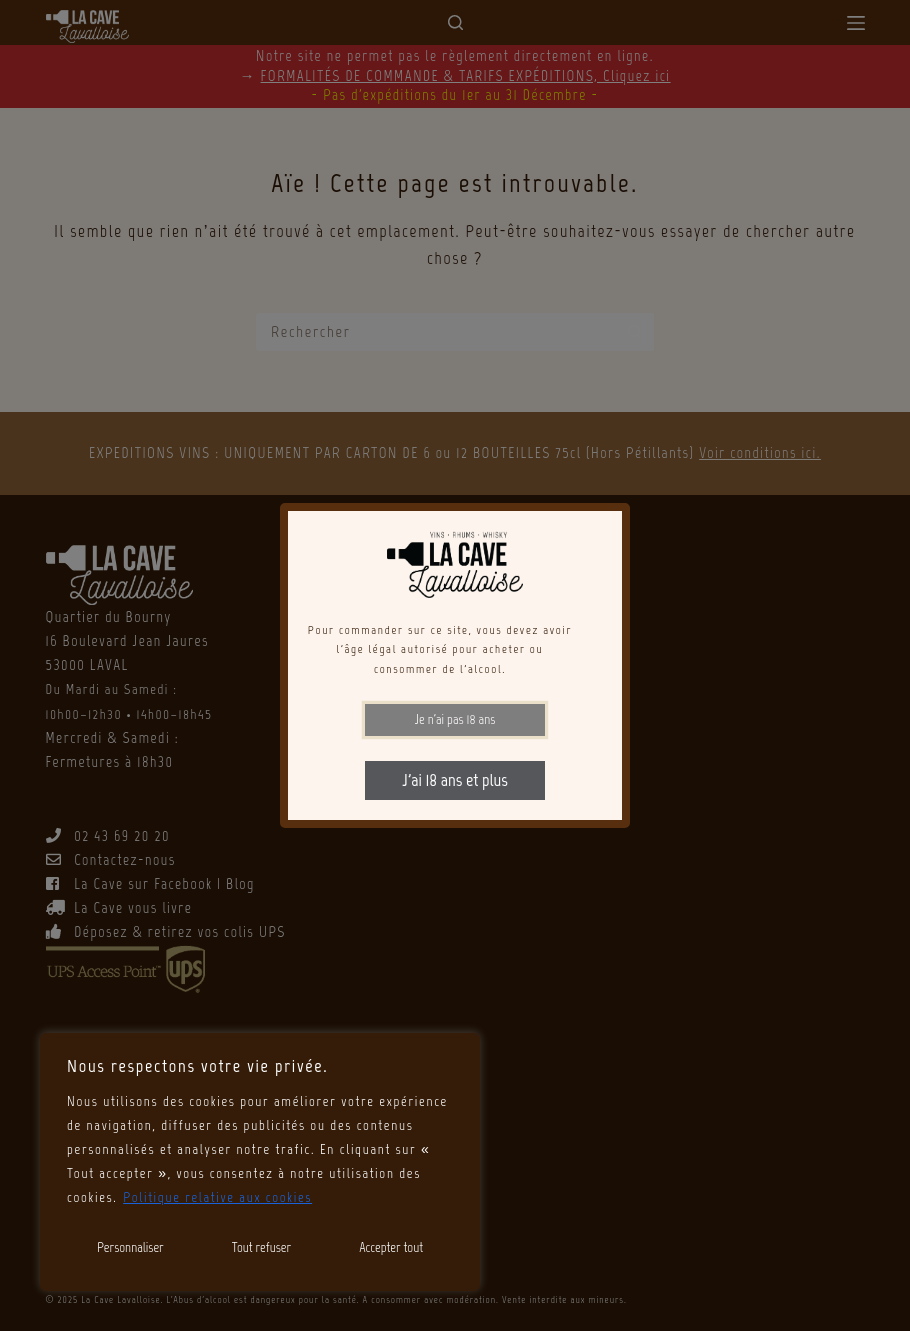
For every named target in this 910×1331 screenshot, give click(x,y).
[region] (260, 1162)
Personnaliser (130, 1247)
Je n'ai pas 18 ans (455, 719)
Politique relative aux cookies (217, 1197)
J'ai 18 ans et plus (454, 780)
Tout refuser (261, 1247)
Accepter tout (391, 1247)
